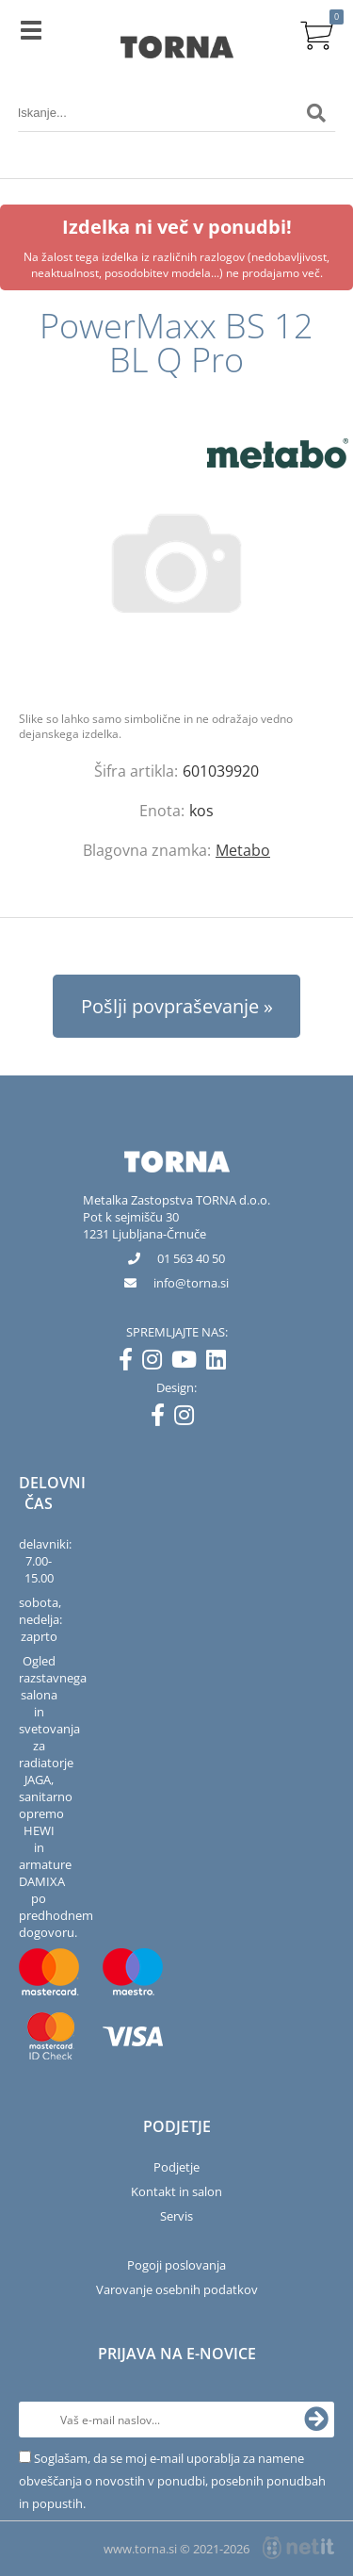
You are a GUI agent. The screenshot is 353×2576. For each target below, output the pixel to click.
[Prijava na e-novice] (316, 2419)
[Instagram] (156, 1362)
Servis (176, 2215)
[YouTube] (188, 1362)
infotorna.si (191, 1282)
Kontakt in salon (176, 2191)
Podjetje (176, 2166)
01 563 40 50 (191, 1258)
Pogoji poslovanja (176, 2264)
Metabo (243, 850)
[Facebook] (130, 1362)
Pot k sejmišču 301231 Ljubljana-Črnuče (144, 1225)
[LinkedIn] (220, 1362)
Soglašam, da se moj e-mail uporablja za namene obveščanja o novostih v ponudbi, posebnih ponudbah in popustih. (172, 2481)
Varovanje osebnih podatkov (177, 2289)
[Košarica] (316, 33)
